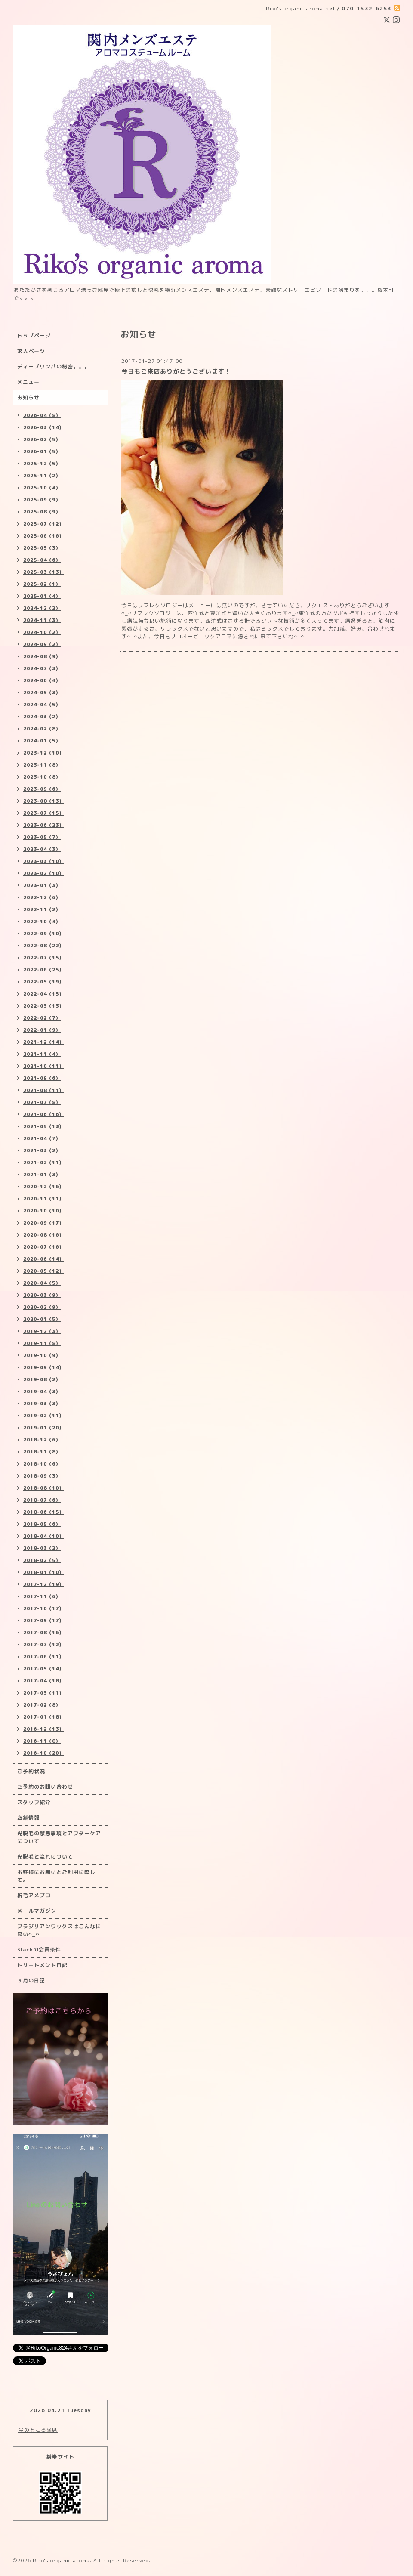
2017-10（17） (43, 1608)
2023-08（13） (43, 801)
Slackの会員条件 (39, 1949)
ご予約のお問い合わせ (45, 1787)
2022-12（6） (42, 897)
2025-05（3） (42, 547)
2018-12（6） (42, 1439)
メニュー (28, 382)
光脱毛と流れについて (45, 1856)
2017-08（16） (43, 1632)
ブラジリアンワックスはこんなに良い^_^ (59, 1930)
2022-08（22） (43, 945)
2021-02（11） (43, 1162)
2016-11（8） (42, 1741)
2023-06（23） (43, 825)
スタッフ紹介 (34, 1802)
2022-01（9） (42, 1030)
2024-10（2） (42, 632)
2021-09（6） (42, 1078)
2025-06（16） (43, 535)
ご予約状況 (31, 1771)
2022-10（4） (42, 921)
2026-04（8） (42, 415)
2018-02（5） (42, 1560)
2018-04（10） (43, 1536)
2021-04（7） (42, 1138)
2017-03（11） (43, 1692)
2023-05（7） (42, 837)
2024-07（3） (42, 668)
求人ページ (31, 351)
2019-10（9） (42, 1355)
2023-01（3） (42, 885)
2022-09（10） (43, 933)
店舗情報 (28, 1817)
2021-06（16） (43, 1114)
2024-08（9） (42, 656)
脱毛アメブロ (34, 1895)
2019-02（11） (43, 1415)
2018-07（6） (42, 1500)
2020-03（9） (42, 1295)
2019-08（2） (42, 1379)
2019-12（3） (42, 1331)
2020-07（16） (43, 1246)
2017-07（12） (43, 1644)
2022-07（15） (43, 957)
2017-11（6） (42, 1596)
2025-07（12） (43, 523)
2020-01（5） (42, 1319)
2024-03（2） (42, 716)
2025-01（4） (42, 596)
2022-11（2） (42, 909)
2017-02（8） (42, 1704)
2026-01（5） (42, 451)
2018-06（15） (43, 1512)
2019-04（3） (42, 1391)
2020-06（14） (43, 1259)
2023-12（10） (43, 752)
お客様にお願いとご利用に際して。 (56, 1875)
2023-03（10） (43, 861)
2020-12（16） (43, 1186)
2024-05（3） (42, 692)
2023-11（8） (42, 764)
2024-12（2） (42, 608)
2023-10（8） (42, 776)
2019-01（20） (43, 1427)
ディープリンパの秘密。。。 (53, 366)
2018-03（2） (42, 1548)
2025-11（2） (42, 475)
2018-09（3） (42, 1475)
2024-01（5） (42, 740)
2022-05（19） (43, 981)
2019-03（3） (42, 1403)
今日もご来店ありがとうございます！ (176, 371)
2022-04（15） (43, 993)
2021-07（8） (42, 1102)
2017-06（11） (43, 1656)
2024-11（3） (42, 620)
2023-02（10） (43, 873)
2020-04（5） (42, 1283)
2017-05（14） (43, 1668)
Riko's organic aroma (61, 2560)
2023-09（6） (42, 788)
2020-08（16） (43, 1234)
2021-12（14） (43, 1042)
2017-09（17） (43, 1620)
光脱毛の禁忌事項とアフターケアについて (59, 1837)
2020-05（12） (43, 1271)
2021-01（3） (42, 1174)
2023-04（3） (42, 849)
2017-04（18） (43, 1680)
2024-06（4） (42, 680)
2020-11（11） (43, 1198)
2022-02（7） (42, 1017)
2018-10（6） (42, 1463)
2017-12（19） (43, 1584)
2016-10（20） (43, 1753)
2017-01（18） (43, 1716)
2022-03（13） (43, 1005)
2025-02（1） (42, 584)
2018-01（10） (43, 1572)
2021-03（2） (42, 1150)
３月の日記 (31, 1980)
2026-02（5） (42, 439)
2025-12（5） (42, 463)
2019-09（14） (43, 1367)
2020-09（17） (43, 1222)
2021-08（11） (43, 1090)
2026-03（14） (43, 427)
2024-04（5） (42, 704)
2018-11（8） (42, 1451)
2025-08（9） (42, 511)
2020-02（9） (42, 1307)
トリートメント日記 (42, 1965)
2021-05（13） (43, 1126)
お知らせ (28, 397)
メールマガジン (36, 1910)
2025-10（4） (42, 487)
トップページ (34, 335)
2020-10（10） (43, 1210)
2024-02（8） (42, 728)
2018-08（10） (43, 1487)
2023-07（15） (43, 813)
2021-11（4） (42, 1054)
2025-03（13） (43, 572)
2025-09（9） (42, 499)
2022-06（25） (43, 969)
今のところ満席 (38, 2430)
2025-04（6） (42, 560)
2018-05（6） (42, 1524)
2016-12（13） (43, 1729)
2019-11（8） (42, 1343)
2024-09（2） (42, 644)
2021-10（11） (43, 1066)
